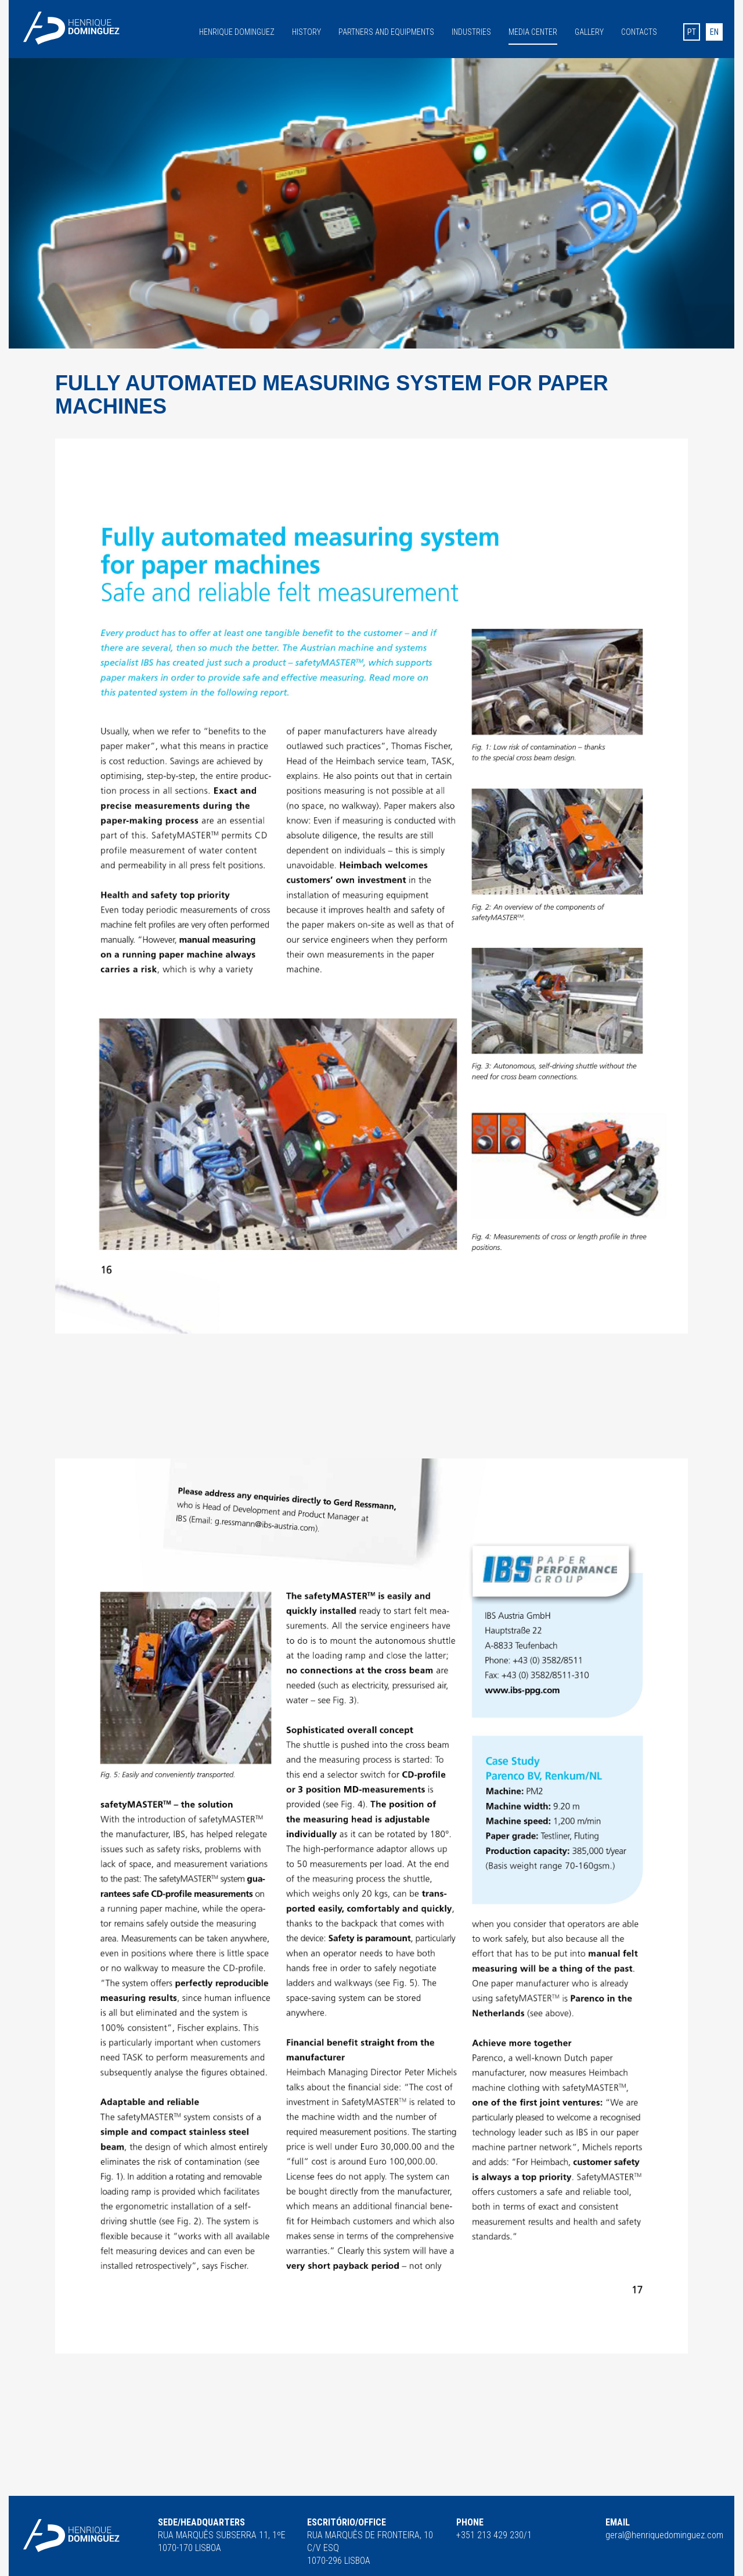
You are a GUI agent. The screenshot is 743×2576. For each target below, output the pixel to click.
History (306, 31)
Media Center (532, 32)
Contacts (639, 31)
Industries (471, 31)
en (714, 32)
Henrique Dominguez (237, 31)
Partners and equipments (386, 31)
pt (691, 32)
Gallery (589, 31)
